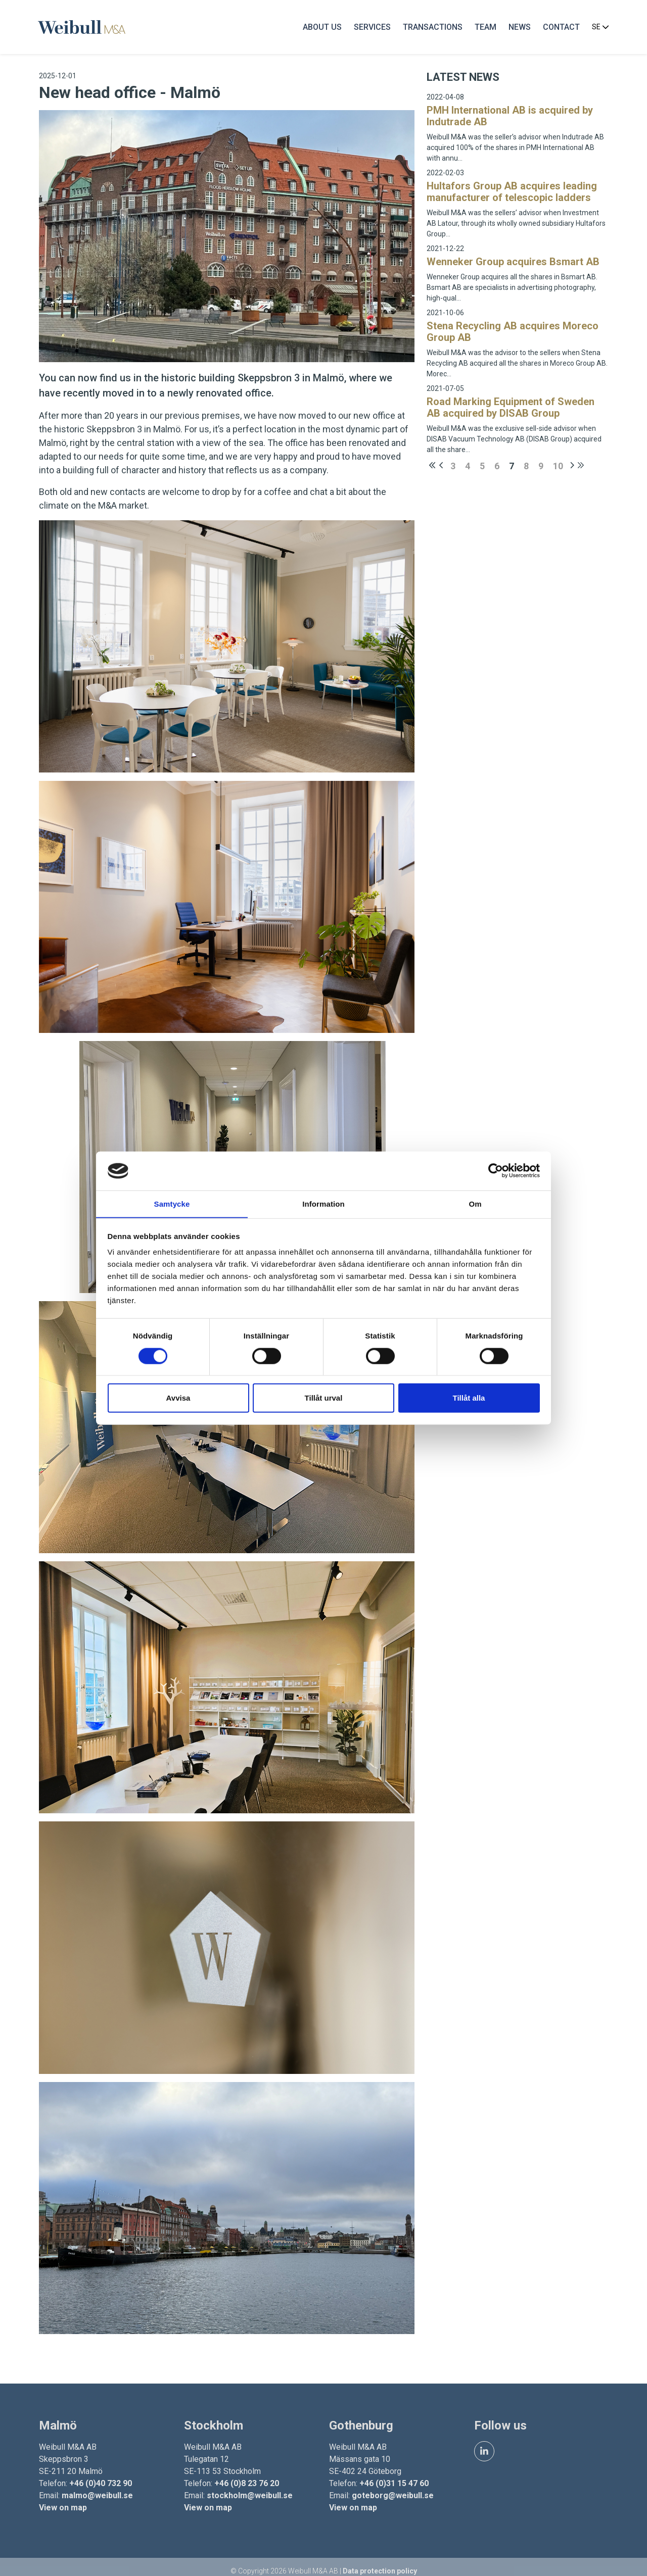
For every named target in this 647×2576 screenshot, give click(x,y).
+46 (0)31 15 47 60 (394, 2474)
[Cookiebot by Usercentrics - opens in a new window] (495, 1170)
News (517, 27)
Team (483, 27)
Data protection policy (380, 2562)
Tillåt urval (324, 1398)
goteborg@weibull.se (393, 2486)
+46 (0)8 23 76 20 (247, 2474)
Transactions (430, 27)
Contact (558, 27)
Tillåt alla (469, 1398)
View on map (64, 2498)
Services (369, 27)
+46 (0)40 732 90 (102, 2474)
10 (557, 467)
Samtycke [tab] (172, 1203)
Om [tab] (475, 1203)
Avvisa (178, 1398)
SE (598, 28)
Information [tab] (323, 1203)
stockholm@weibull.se (250, 2486)
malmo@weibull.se (98, 2486)
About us (319, 27)
